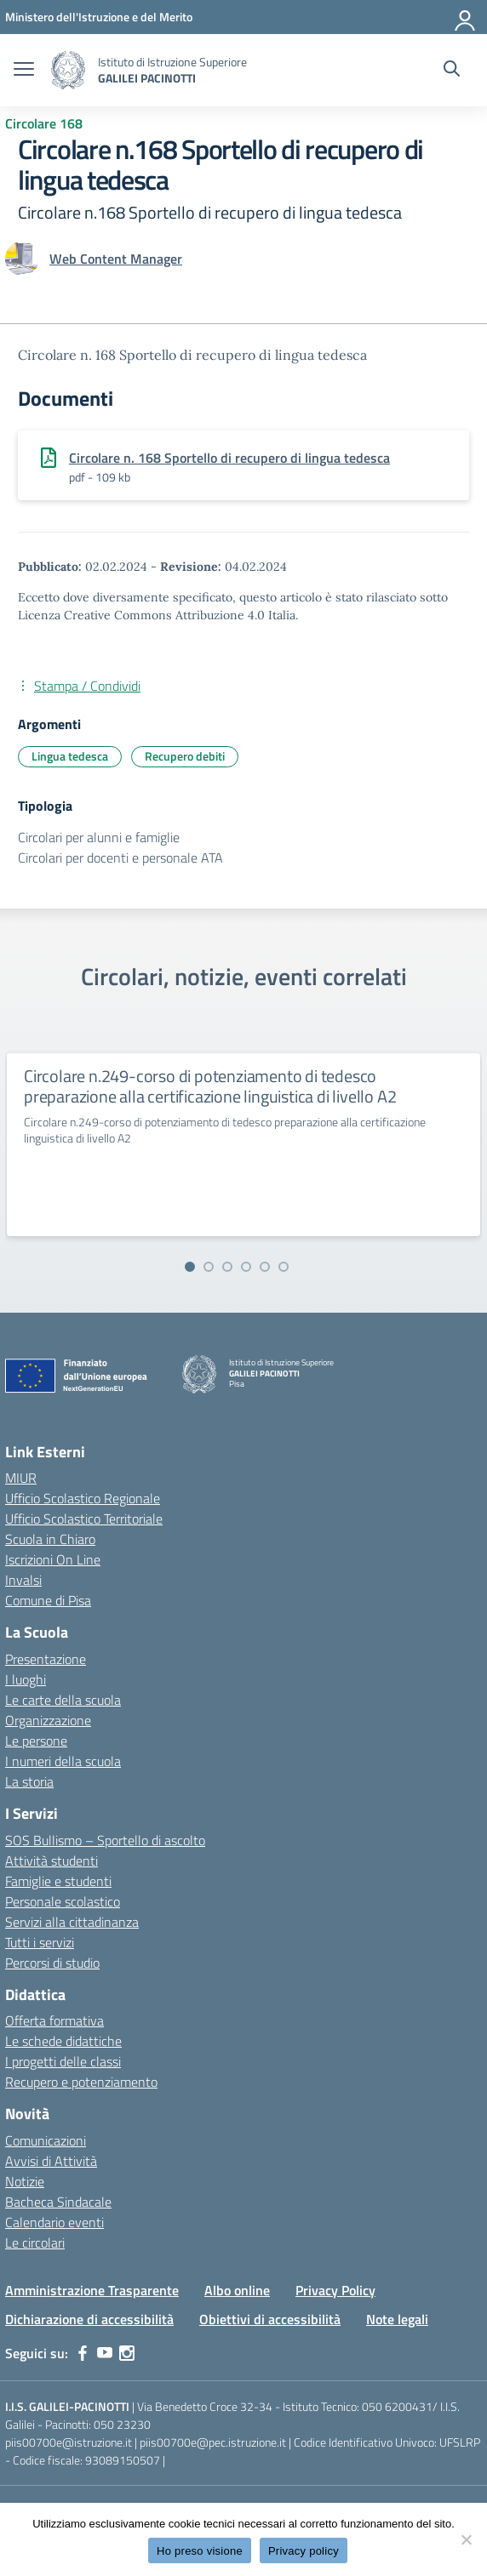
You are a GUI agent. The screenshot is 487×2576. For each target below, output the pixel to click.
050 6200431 (397, 2406)
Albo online (237, 2290)
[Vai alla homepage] (68, 70)
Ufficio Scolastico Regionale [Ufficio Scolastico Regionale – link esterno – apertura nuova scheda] (82, 1498)
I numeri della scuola (63, 1761)
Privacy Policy (335, 2290)
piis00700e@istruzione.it (68, 2442)
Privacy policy (303, 2551)
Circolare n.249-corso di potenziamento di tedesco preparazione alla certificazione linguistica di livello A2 (210, 1086)
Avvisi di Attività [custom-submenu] (51, 2161)
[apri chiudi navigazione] (24, 70)
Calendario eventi (54, 2222)
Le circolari (35, 2242)
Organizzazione (48, 1720)
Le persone (36, 1740)
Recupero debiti (185, 756)
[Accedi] (466, 17)
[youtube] (104, 2353)
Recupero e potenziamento (81, 2082)
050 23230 (122, 2424)
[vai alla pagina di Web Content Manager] (115, 258)
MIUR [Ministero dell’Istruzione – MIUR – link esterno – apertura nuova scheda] (21, 1478)
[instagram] (127, 2353)
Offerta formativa (54, 2020)
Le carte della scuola (63, 1700)
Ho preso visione (200, 2551)
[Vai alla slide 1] (190, 1267)
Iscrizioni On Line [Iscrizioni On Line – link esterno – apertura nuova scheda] (52, 1559)
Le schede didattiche (63, 2041)
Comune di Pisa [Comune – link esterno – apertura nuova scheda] (48, 1600)
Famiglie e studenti (58, 1881)
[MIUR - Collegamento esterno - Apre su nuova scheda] (98, 17)
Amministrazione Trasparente (92, 2290)
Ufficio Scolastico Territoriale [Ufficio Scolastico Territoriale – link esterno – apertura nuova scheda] (84, 1518)
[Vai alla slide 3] (227, 1267)
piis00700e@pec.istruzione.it (213, 2442)
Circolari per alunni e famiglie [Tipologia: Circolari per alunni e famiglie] (99, 837)
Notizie (24, 2181)
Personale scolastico (62, 1901)
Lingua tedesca (70, 756)
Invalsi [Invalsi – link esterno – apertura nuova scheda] (23, 1580)
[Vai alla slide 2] (208, 1267)
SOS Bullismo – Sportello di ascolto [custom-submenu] (105, 1840)
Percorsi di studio (52, 1962)
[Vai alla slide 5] (265, 1267)
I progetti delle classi (63, 2061)
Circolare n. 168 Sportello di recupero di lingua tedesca (229, 457)
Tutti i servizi (39, 1942)
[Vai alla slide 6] (283, 1267)
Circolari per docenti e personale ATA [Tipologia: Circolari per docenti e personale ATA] (120, 857)
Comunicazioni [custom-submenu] (45, 2140)
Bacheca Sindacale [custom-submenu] (58, 2201)
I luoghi (25, 1679)
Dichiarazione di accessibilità (89, 2319)
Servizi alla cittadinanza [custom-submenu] (72, 1922)
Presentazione (45, 1659)
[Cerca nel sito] (451, 71)
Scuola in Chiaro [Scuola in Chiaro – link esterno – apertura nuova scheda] (50, 1539)
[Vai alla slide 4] (246, 1267)
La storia (29, 1781)
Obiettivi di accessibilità (270, 2319)
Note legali (397, 2319)
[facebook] (82, 2353)
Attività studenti (51, 1860)
